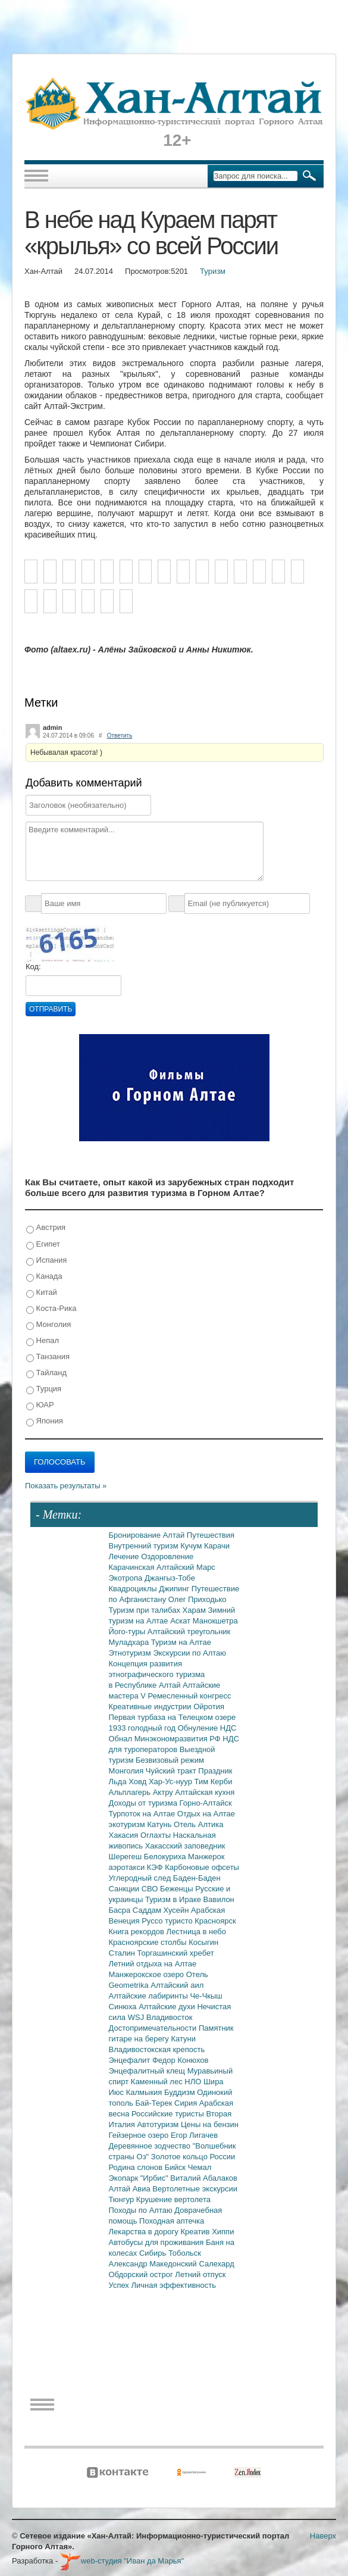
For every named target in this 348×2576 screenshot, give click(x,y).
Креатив (196, 2231)
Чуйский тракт (172, 1770)
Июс (117, 2092)
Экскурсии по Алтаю (189, 1652)
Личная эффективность (173, 2285)
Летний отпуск (200, 2274)
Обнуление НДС (207, 1727)
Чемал (200, 2167)
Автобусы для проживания (157, 2242)
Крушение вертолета (173, 2199)
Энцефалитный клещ (148, 2070)
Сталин (123, 1953)
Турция (43, 1389)
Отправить (50, 1009)
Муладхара (130, 1642)
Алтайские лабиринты (149, 1995)
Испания (46, 1261)
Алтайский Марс (185, 1567)
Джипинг (175, 1588)
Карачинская (133, 1567)
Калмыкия (145, 2092)
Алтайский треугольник (189, 1631)
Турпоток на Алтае (143, 1813)
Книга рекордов (138, 1931)
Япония (44, 1421)
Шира (213, 2081)
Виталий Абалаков (203, 2178)
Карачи (217, 1545)
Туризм (212, 271)
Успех (120, 2285)
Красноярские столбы (149, 1942)
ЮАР (40, 1405)
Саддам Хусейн (162, 1910)
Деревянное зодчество (151, 2145)
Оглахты (156, 1835)
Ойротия (208, 1706)
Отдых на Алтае (206, 1813)
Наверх (323, 2535)
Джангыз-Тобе (170, 1577)
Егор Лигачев (194, 2135)
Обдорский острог (142, 2274)
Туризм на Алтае (181, 1642)
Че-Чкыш (206, 1995)
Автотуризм (159, 2124)
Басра (121, 1910)
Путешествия (210, 1535)
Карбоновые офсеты (202, 1867)
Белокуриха (166, 1856)
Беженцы (177, 1888)
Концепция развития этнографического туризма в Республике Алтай (157, 1674)
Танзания (48, 1357)
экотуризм (128, 1824)
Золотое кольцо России (193, 2156)
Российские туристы (168, 2113)
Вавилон (218, 1899)
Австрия (45, 1228)
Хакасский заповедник (185, 1845)
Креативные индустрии (151, 1706)
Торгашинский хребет (175, 1953)
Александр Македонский (154, 2263)
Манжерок (206, 1856)
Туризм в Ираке (174, 1899)
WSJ (137, 2017)
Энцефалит (130, 2060)
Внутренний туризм (145, 1545)
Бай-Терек (155, 2103)
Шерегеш (126, 1856)
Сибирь (153, 2253)
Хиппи (223, 2231)
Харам (195, 1610)
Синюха (124, 2006)
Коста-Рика (51, 1309)
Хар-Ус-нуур (172, 1781)
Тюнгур (122, 2199)
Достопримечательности (154, 2028)
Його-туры (128, 1631)
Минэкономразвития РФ (178, 1738)
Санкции (125, 1888)
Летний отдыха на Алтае (153, 1963)
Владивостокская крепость (157, 2049)
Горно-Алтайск (206, 1802)
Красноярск (215, 1920)
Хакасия (125, 1835)
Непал (42, 1341)
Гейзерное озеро (140, 2135)
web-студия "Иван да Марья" (122, 2560)
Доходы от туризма (144, 1802)
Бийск (176, 2167)
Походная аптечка (171, 2220)
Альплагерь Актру (142, 1792)
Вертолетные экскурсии (194, 2188)
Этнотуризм (131, 1652)
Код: (33, 966)
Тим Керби (214, 1781)
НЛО (193, 2081)
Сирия (186, 2103)
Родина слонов (137, 2167)
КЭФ (156, 1867)
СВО (151, 1888)
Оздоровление (167, 1556)
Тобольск (184, 2253)
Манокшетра (215, 1620)
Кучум (192, 1545)
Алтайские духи (168, 2006)
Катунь (160, 1824)
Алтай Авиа (131, 2188)
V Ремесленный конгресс (185, 1695)
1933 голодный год (143, 1727)
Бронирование (136, 1535)
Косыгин (203, 1942)
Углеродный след (141, 1878)
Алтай (175, 1535)
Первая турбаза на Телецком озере (172, 1717)
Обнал (121, 1738)
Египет (43, 1244)
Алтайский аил (177, 1985)
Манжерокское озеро (147, 1974)
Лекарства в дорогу (145, 2231)
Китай (41, 1293)
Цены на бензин (210, 2124)
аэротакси (128, 1867)
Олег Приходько (197, 1599)
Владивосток (169, 2017)
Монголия (48, 1325)
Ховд (138, 1781)
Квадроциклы (134, 1588)
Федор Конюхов (180, 2060)
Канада (44, 1277)
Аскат (181, 1620)
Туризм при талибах (146, 1610)
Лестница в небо (196, 1931)
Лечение (125, 1556)
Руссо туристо (168, 1920)
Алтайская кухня (204, 1792)
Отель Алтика (198, 1824)
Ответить (120, 735)
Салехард (216, 2263)
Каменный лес (157, 2081)
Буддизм (180, 2092)
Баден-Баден (197, 1878)
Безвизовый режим (170, 1760)
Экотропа (127, 1577)
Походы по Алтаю (142, 2210)
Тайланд (46, 1373)
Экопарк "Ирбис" (140, 2178)
